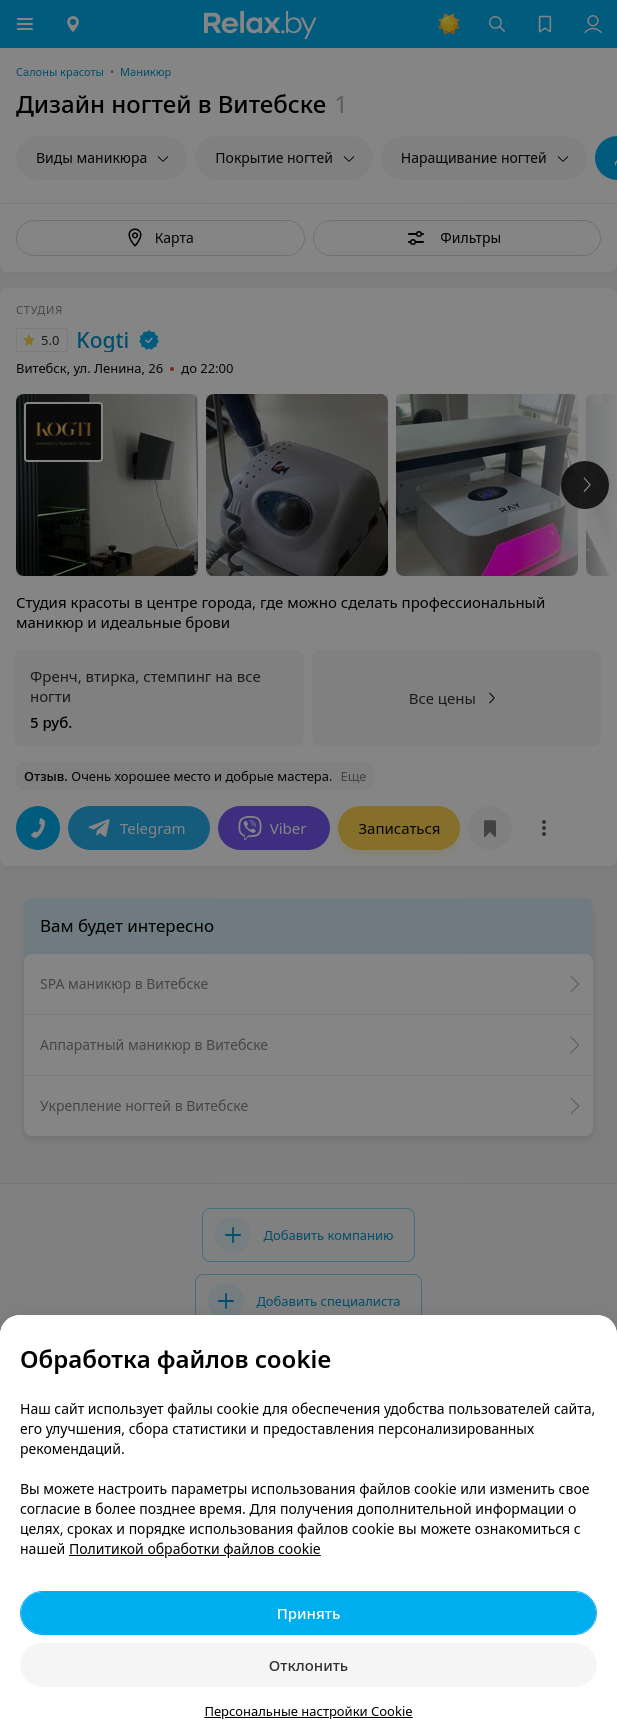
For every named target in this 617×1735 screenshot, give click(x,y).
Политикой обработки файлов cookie (195, 1548)
